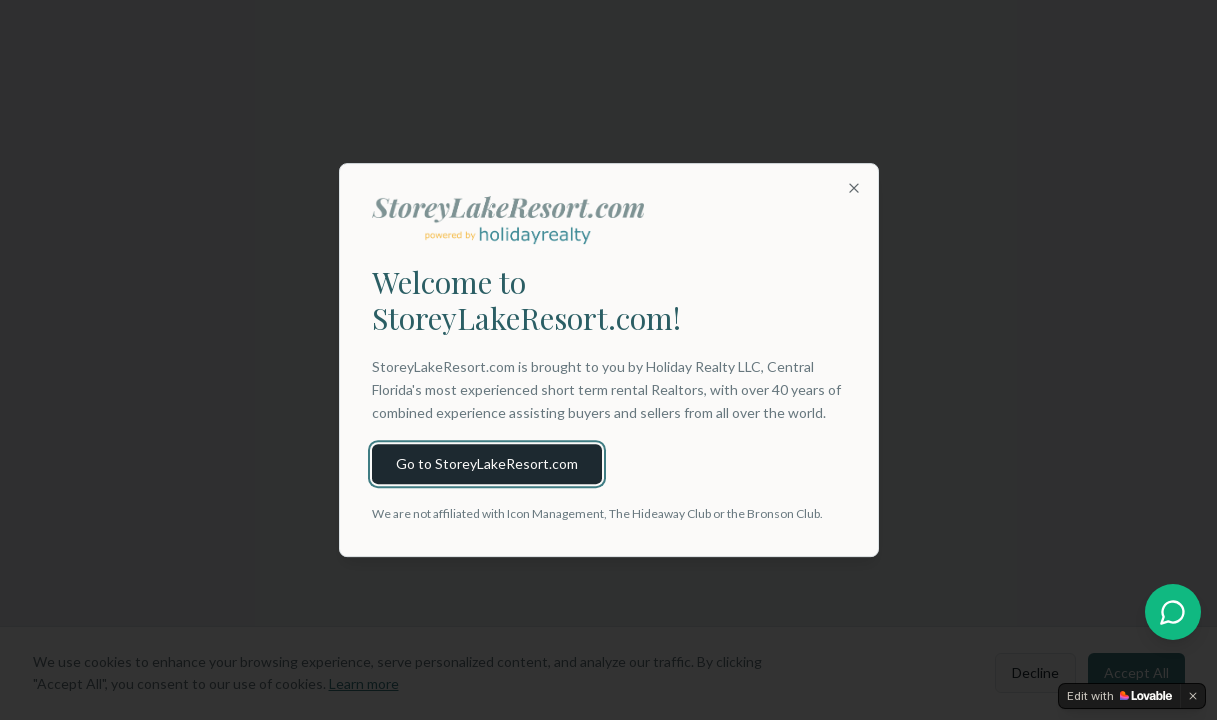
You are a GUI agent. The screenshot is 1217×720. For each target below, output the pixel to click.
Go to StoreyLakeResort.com (487, 463)
